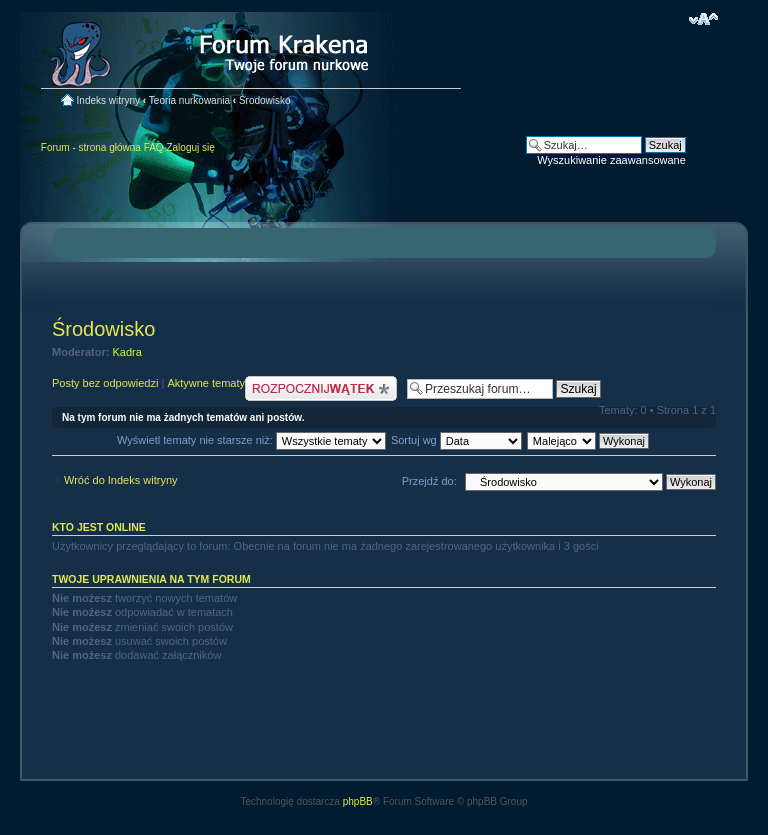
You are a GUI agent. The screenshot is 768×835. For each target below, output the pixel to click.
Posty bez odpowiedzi (105, 383)
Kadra (127, 352)
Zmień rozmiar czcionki (703, 19)
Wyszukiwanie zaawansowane (611, 160)
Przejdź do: (429, 481)
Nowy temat (321, 388)
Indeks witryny (108, 100)
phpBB (358, 801)
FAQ (154, 147)
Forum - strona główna (91, 147)
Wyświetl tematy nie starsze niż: (251, 440)
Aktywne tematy (206, 383)
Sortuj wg (456, 440)
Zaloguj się (190, 147)
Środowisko (265, 100)
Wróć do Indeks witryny (121, 480)
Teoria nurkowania (189, 100)
